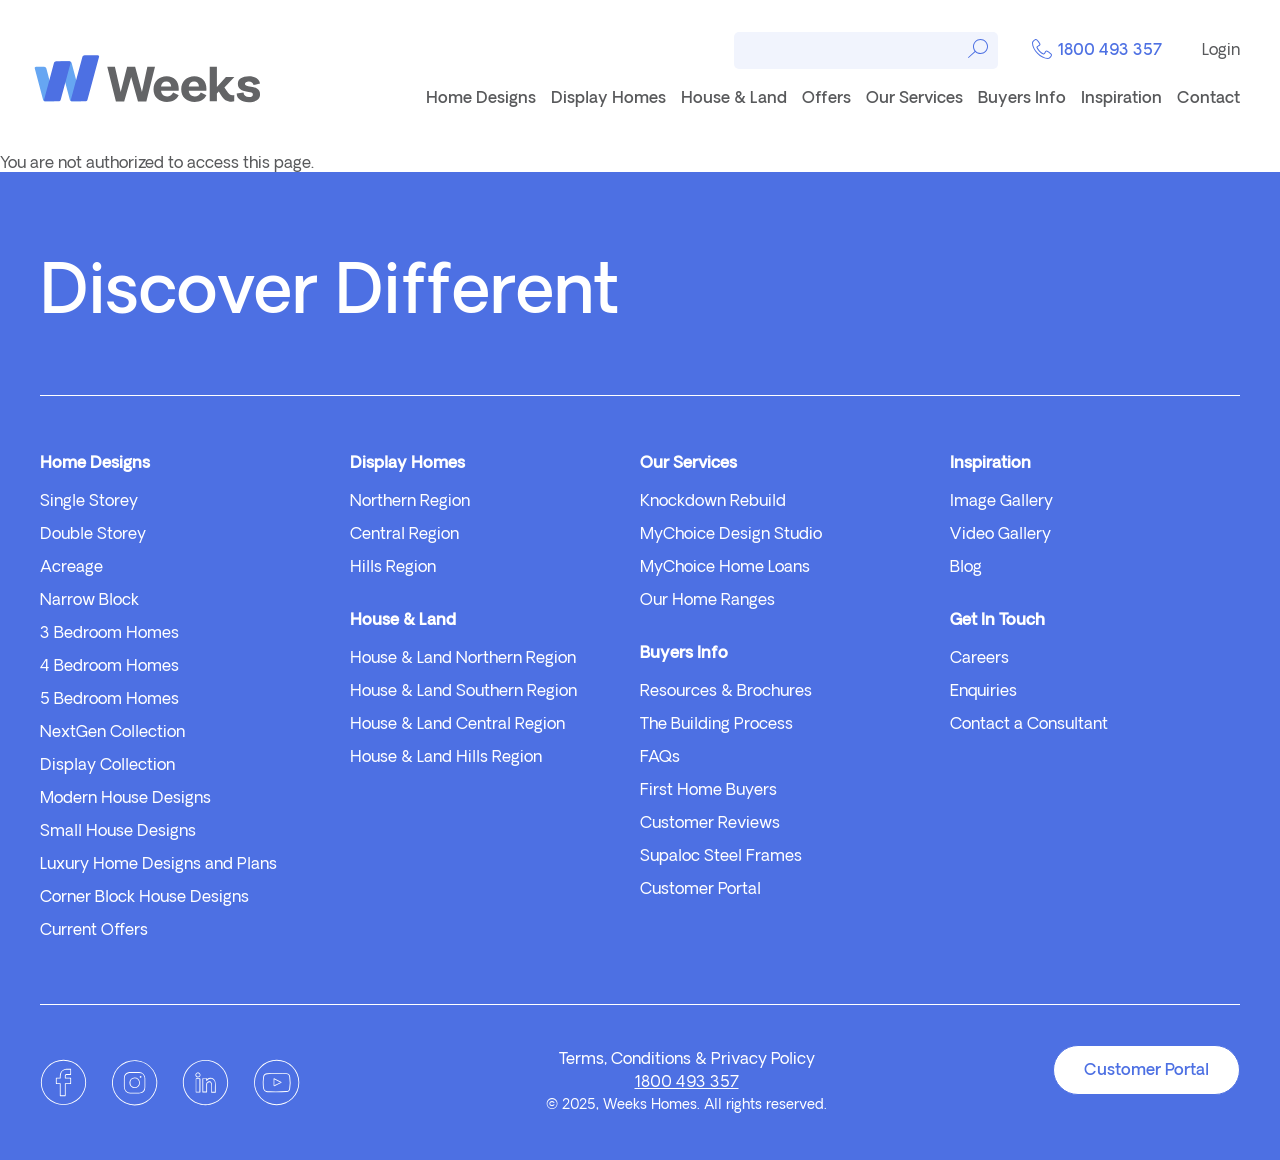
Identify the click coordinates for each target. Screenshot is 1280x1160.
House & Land (734, 99)
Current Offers (94, 931)
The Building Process (716, 725)
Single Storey (89, 502)
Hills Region (393, 568)
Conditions (651, 1060)
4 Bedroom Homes (109, 667)
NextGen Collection (112, 733)
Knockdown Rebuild (713, 502)
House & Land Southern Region (463, 692)
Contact (1208, 99)
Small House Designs (118, 832)
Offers (826, 99)
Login (1221, 51)
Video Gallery (1000, 535)
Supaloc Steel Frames (721, 857)
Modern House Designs (125, 799)
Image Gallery (1001, 502)
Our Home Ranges (707, 601)
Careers (979, 659)
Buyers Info (1022, 99)
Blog (966, 568)
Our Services (914, 99)
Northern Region (410, 502)
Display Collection (107, 766)
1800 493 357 (1097, 51)
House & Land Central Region (457, 725)
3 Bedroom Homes (109, 634)
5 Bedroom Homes (109, 700)
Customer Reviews (710, 824)
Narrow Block (89, 601)
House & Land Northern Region (463, 659)
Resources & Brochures (726, 692)
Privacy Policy (763, 1060)
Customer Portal (700, 890)
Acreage (71, 568)
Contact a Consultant (1029, 725)
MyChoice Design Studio (731, 535)
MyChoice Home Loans (725, 568)
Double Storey (93, 535)
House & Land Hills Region (446, 758)
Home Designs (481, 99)
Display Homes (608, 99)
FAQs (660, 758)
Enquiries (983, 692)
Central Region (404, 535)
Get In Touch (997, 621)
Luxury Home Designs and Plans (158, 865)
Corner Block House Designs (144, 898)
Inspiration (1121, 99)
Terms (581, 1060)
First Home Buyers (708, 791)
